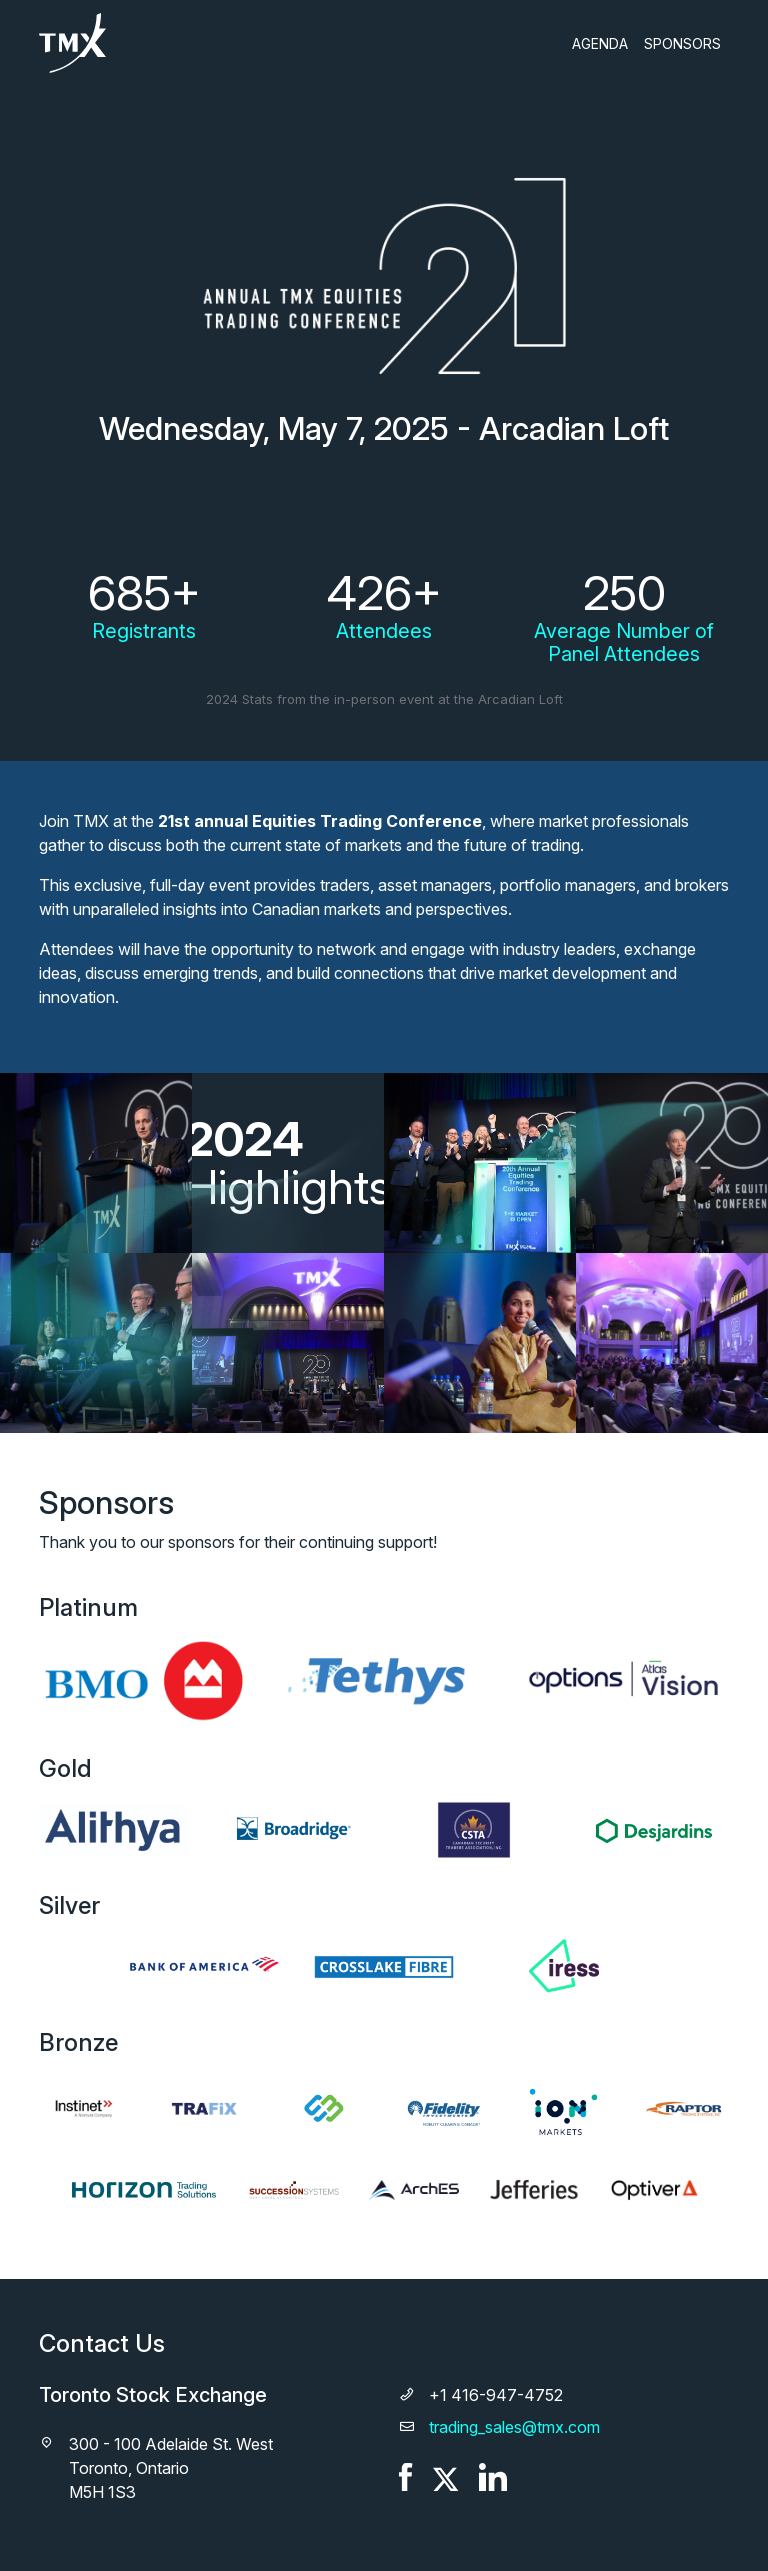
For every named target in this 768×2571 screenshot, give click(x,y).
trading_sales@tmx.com (514, 2427)
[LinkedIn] (493, 2475)
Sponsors (682, 43)
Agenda (600, 43)
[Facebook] (406, 2475)
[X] (446, 2475)
